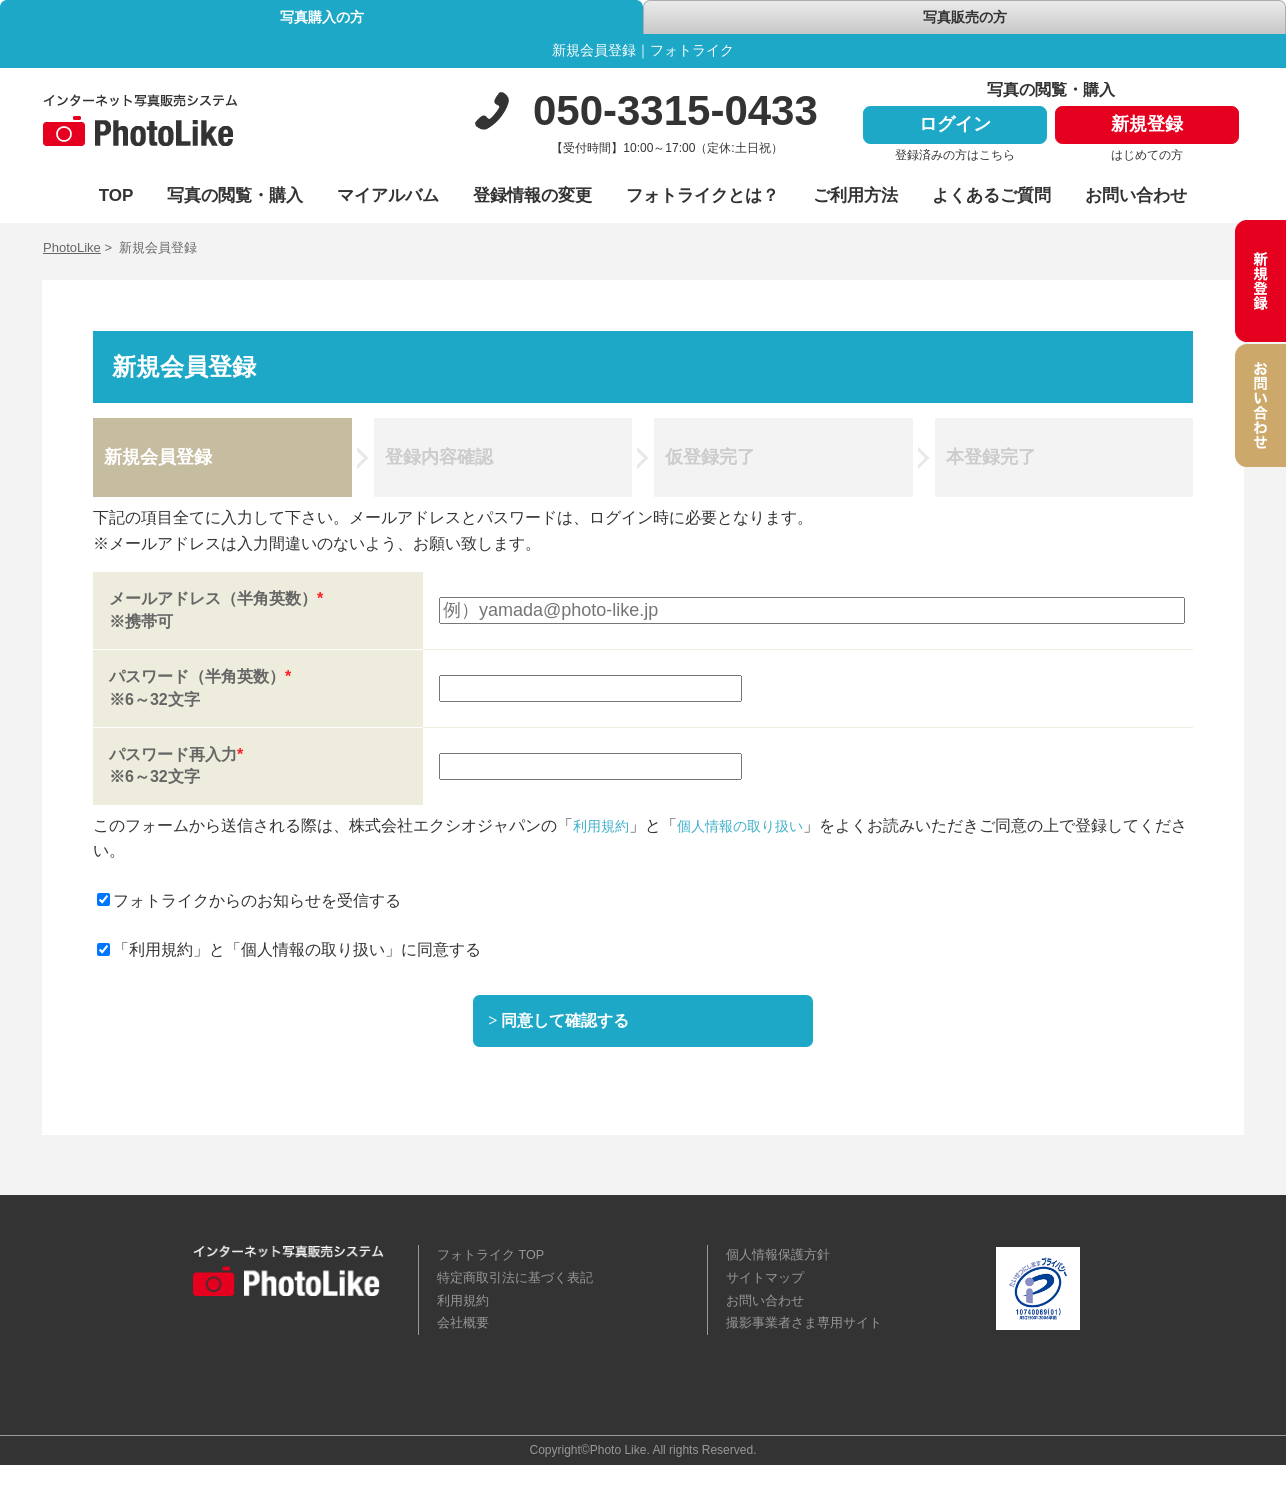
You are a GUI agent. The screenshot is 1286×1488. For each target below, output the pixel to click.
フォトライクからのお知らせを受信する (249, 904)
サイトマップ (768, 1294)
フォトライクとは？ (702, 198)
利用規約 (605, 828)
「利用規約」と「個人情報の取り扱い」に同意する (289, 953)
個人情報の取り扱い (757, 828)
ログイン (955, 128)
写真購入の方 (322, 19)
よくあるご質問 (991, 198)
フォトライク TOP (495, 1269)
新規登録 (1147, 128)
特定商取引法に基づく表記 (521, 1294)
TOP (116, 198)
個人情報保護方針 (782, 1269)
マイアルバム (388, 198)
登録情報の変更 (532, 198)
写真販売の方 (965, 19)
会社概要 (465, 1344)
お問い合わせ (1136, 198)
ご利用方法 (855, 198)
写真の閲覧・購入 (235, 198)
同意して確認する (573, 1029)
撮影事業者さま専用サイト (810, 1344)
